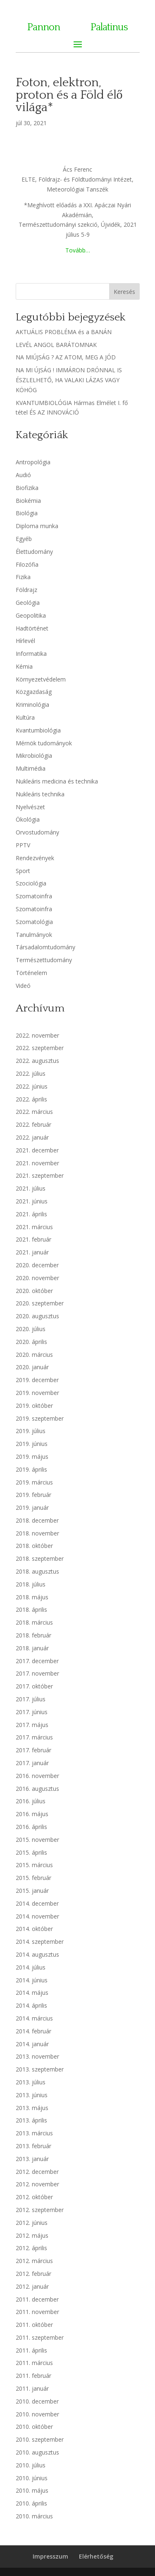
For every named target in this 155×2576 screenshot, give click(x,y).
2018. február (33, 1635)
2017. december (37, 1661)
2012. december (37, 2172)
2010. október (34, 2426)
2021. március (34, 1227)
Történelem (31, 973)
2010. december (37, 2401)
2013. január (32, 2159)
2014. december (37, 1903)
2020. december (37, 1265)
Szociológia (31, 883)
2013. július (30, 2082)
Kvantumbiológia (38, 730)
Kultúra (25, 717)
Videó (23, 986)
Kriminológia (32, 704)
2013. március (34, 2133)
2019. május (32, 1456)
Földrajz (26, 590)
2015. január (32, 1890)
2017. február (33, 1750)
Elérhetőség (96, 2556)
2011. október (34, 2325)
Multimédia (30, 768)
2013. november (37, 2056)
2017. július (30, 1699)
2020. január (32, 1367)
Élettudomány (34, 551)
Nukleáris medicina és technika (57, 781)
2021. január (32, 1252)
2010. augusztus (37, 2452)
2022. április (31, 1099)
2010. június (32, 2478)
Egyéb (24, 539)
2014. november (37, 1916)
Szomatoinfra (34, 896)
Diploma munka (37, 526)
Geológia (28, 602)
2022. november (37, 1035)
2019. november (37, 1393)
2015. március (34, 1865)
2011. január (32, 2388)
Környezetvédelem (41, 679)
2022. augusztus (37, 1061)
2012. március (34, 2261)
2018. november (37, 1533)
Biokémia (28, 501)
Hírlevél (25, 641)
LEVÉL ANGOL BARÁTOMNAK (56, 345)
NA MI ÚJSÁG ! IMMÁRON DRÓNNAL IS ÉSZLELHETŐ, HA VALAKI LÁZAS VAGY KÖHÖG (69, 380)
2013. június (32, 2095)
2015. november (37, 1839)
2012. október (34, 2197)
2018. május (32, 1597)
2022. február (33, 1124)
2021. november (37, 1163)
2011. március (34, 2363)
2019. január (32, 1507)
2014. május (32, 1992)
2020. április (31, 1342)
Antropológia (33, 462)
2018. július (30, 1584)
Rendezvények (35, 858)
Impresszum (50, 2556)
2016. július (30, 1801)
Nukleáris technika (40, 794)
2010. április (31, 2503)
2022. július (30, 1073)
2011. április (31, 2350)
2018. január (32, 1648)
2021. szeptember (40, 1175)
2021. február (33, 1239)
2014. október (34, 1929)
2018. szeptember (40, 1558)
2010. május (32, 2490)
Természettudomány (44, 960)
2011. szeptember (40, 2337)
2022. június (32, 1086)
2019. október (34, 1405)
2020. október (34, 1291)
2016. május (32, 1814)
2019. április (31, 1469)
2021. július (30, 1188)
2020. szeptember (40, 1303)
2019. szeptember (40, 1418)
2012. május (32, 2235)
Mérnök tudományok (44, 743)
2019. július (30, 1431)
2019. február (33, 1495)
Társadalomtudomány (45, 947)
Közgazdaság (34, 692)
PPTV (23, 845)
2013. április (31, 2120)
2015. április (31, 1852)
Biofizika (27, 488)
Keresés (124, 292)
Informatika (31, 653)
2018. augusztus (37, 1571)
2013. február (33, 2146)
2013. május (32, 2108)
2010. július (30, 2465)
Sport (23, 871)
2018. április (31, 1609)
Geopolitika (31, 615)
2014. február (33, 2031)
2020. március (34, 1354)
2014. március (34, 2018)
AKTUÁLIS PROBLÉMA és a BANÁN (64, 332)
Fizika (23, 577)
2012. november (37, 2184)
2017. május (32, 1725)
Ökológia (28, 819)
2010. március (34, 2516)
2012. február (33, 2274)
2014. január (32, 2044)
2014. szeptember (40, 1941)
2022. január (32, 1137)
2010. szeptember (40, 2439)
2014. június (32, 1980)
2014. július (30, 1967)
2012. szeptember (40, 2210)
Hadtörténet (32, 628)
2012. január (32, 2286)
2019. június (32, 1444)
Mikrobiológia (34, 755)
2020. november (37, 1278)
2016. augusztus (37, 1789)
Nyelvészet (30, 807)
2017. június (32, 1712)
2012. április (31, 2248)
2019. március (34, 1482)
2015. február (33, 1878)
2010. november (37, 2414)
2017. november (37, 1673)
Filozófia (27, 564)
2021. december (37, 1150)
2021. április (31, 1214)
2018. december (37, 1520)
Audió (23, 475)
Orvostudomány (37, 832)
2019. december (37, 1380)
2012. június (32, 2223)
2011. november (37, 2312)
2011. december (37, 2299)
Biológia (27, 513)
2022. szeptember (40, 1048)
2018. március (34, 1622)
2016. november (37, 1776)
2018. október (34, 1546)
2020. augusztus (37, 1316)
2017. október (34, 1686)
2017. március (34, 1737)
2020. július (30, 1329)
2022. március (34, 1112)
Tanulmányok (34, 935)
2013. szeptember (40, 2069)
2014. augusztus (37, 1954)
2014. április (31, 2005)
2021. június (32, 1201)
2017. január (32, 1763)
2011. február (33, 2376)
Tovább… (77, 250)
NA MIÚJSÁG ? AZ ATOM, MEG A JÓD (66, 357)
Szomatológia (34, 922)
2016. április (31, 1827)
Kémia (24, 666)
